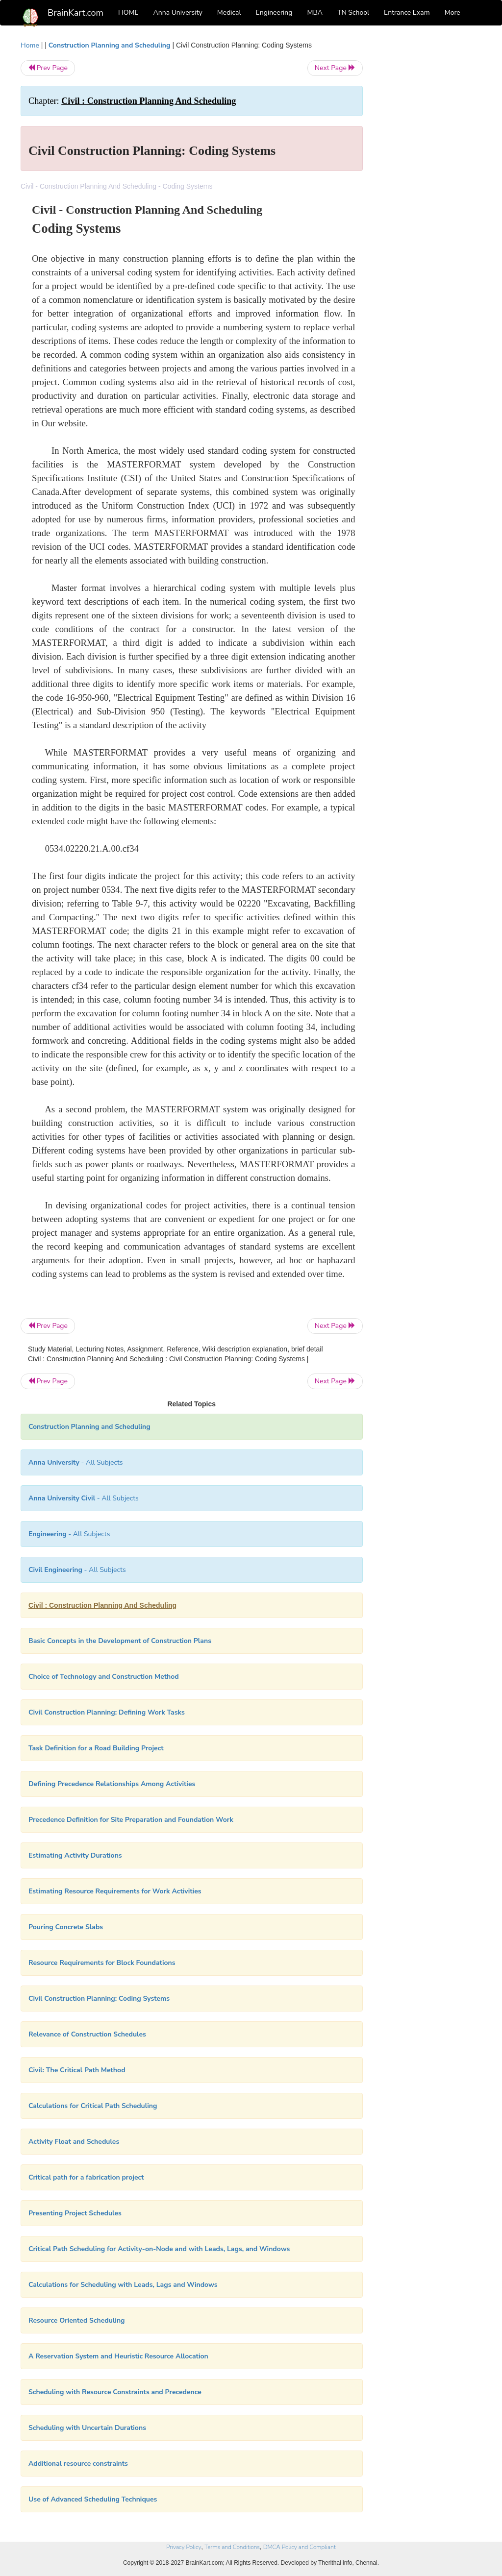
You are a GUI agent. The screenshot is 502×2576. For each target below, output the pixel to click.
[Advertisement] (429, 187)
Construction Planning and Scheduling (110, 45)
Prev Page (48, 68)
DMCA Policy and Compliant (299, 2547)
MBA (315, 12)
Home (30, 45)
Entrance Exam (407, 12)
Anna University (177, 12)
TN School (353, 12)
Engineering (274, 12)
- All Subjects (75, 1462)
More (452, 12)
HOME (128, 12)
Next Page (335, 68)
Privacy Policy (183, 2547)
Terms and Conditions (232, 2547)
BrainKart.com (75, 13)
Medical (229, 12)
